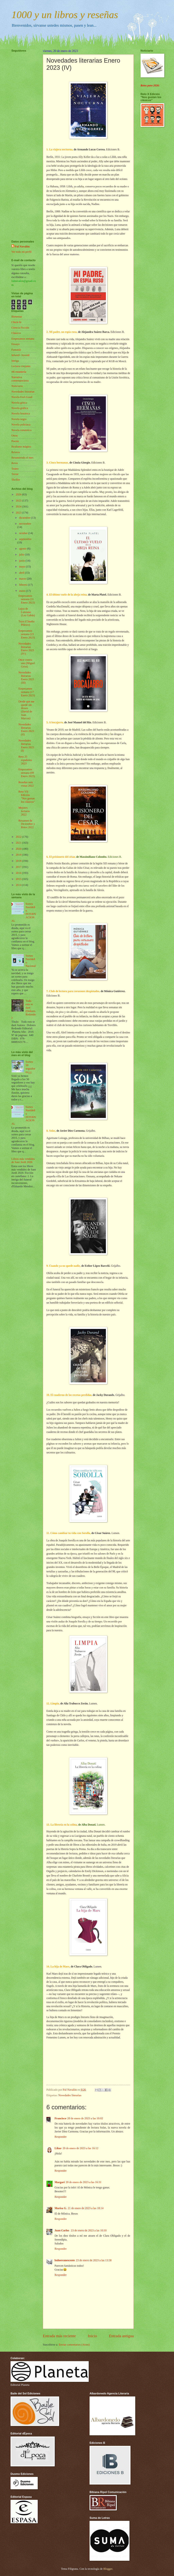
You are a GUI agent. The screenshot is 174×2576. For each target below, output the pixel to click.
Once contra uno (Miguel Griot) (26, 663)
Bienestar (16, 316)
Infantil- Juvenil (20, 355)
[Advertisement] (21, 136)
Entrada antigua (121, 2336)
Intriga (15, 360)
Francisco (60, 2118)
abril (22, 572)
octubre (23, 533)
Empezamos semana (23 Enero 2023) (26, 634)
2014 (19, 885)
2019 (19, 854)
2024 (19, 506)
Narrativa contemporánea (20, 379)
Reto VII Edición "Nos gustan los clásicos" (26, 796)
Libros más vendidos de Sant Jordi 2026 (23, 1160)
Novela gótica (19, 402)
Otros (14, 435)
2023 (19, 512)
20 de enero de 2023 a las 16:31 (83, 2182)
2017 (19, 867)
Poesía (15, 441)
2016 (19, 873)
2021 (19, 842)
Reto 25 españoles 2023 (25, 760)
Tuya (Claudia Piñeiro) (26, 623)
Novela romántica (21, 430)
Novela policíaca (20, 424)
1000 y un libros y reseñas (64, 14)
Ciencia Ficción (20, 327)
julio (22, 554)
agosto (23, 548)
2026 (19, 494)
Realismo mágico (21, 446)
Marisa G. (61, 2208)
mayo (22, 566)
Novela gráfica (19, 408)
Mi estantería (18, 371)
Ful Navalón (22, 246)
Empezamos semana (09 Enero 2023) (26, 773)
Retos (14, 463)
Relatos (15, 452)
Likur (58, 2148)
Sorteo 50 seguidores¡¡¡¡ (30, 1067)
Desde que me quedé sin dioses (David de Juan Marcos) (26, 710)
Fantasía (16, 349)
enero (22, 590)
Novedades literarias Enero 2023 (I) (26, 745)
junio (22, 560)
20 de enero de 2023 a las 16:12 (80, 2148)
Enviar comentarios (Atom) (74, 2344)
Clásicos (16, 333)
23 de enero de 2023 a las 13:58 (94, 2260)
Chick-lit (16, 322)
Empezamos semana (22, 338)
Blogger (107, 2568)
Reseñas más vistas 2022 (26, 784)
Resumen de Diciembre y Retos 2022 (26, 824)
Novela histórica (20, 413)
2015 (19, 879)
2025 (19, 500)
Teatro (15, 468)
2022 (19, 836)
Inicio (92, 2336)
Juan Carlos (62, 2230)
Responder (61, 2136)
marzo (23, 578)
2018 (19, 860)
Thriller (15, 479)
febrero (23, 584)
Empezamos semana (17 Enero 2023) (26, 692)
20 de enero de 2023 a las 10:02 (85, 2118)
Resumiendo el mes (22, 457)
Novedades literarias (69, 2095)
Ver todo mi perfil (21, 251)
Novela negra (19, 419)
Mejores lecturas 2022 (24, 811)
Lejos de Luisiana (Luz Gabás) (26, 612)
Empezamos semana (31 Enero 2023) (26, 599)
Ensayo (15, 344)
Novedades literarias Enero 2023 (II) (26, 729)
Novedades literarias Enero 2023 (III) (26, 677)
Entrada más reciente (59, 2336)
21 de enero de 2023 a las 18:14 (85, 2208)
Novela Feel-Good (21, 397)
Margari (60, 2182)
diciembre (25, 517)
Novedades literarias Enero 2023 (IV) (26, 648)
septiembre (25, 539)
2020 (19, 848)
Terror (14, 474)
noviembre (25, 523)
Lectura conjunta (20, 366)
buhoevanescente (65, 2260)
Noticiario (17, 386)
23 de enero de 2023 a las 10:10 (89, 2230)
